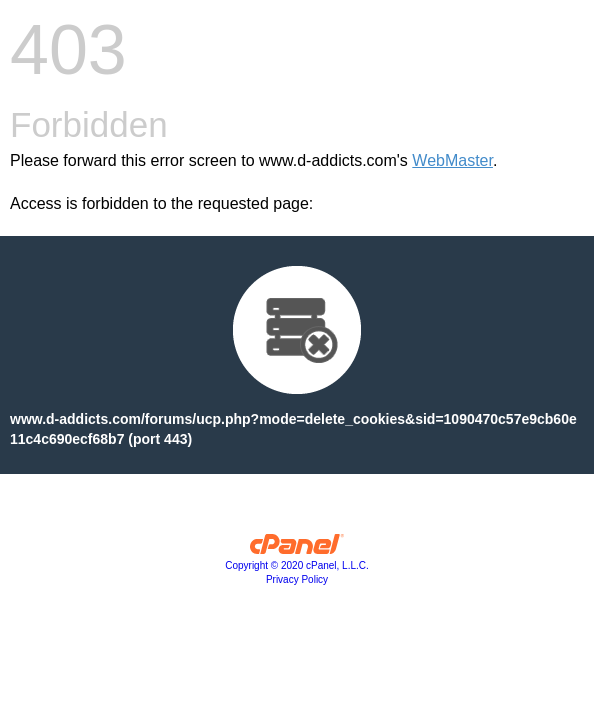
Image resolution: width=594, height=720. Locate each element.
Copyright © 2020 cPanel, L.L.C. (297, 565)
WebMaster (452, 160)
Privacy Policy (297, 579)
